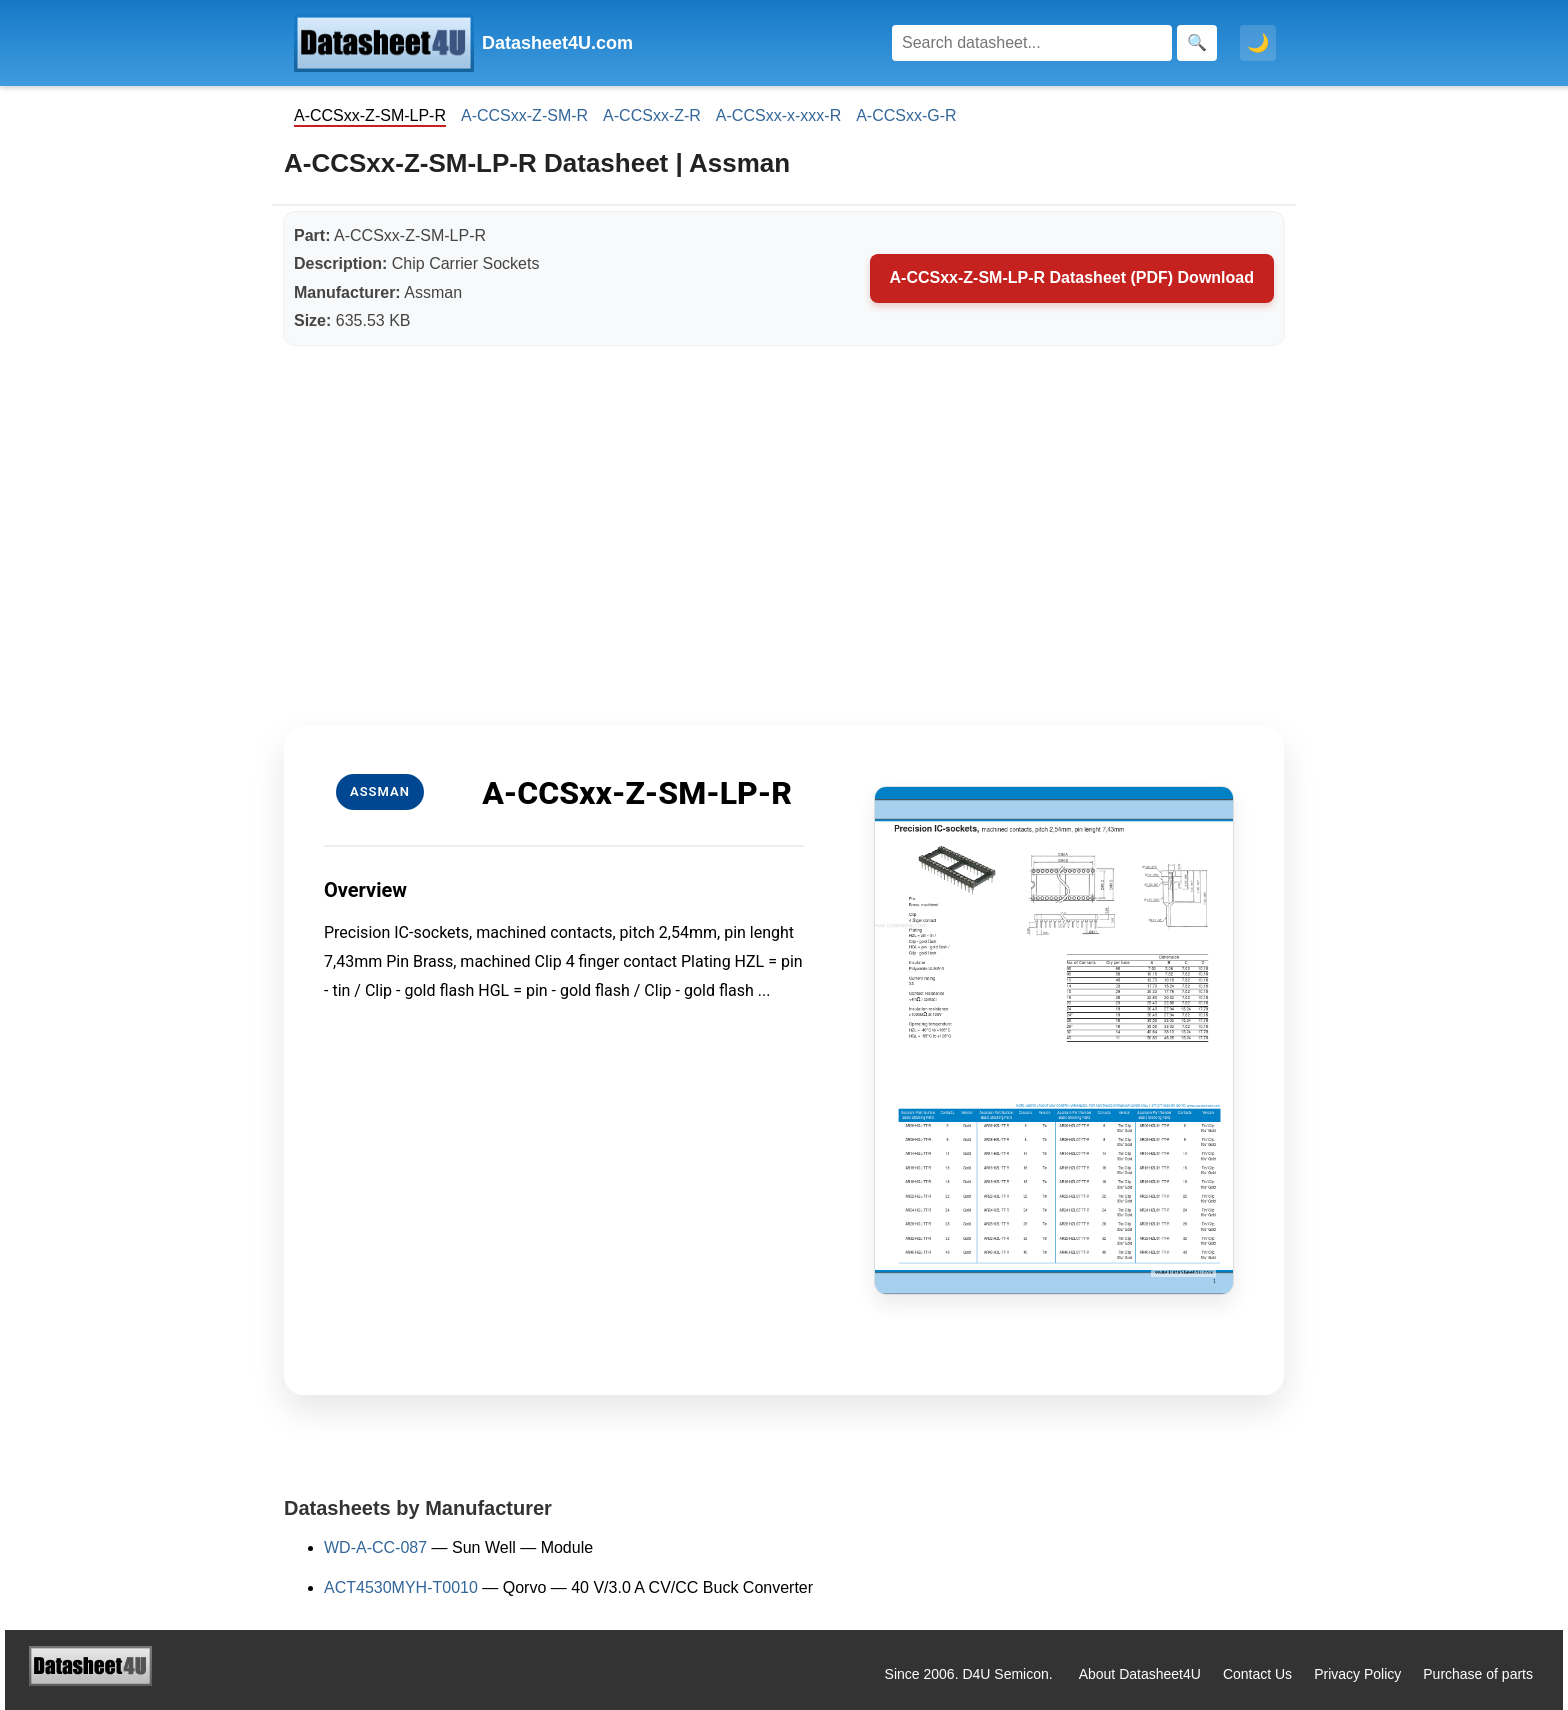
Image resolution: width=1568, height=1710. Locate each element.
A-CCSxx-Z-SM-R (524, 115)
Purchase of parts (1478, 1674)
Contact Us (1257, 1674)
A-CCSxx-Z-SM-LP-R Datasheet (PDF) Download (1072, 277)
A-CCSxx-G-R (906, 115)
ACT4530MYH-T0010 (401, 1587)
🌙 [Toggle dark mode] (1258, 43)
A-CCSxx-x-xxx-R (778, 115)
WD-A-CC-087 (375, 1547)
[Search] (1032, 43)
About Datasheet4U (1140, 1674)
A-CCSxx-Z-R (652, 115)
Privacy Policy (1357, 1674)
